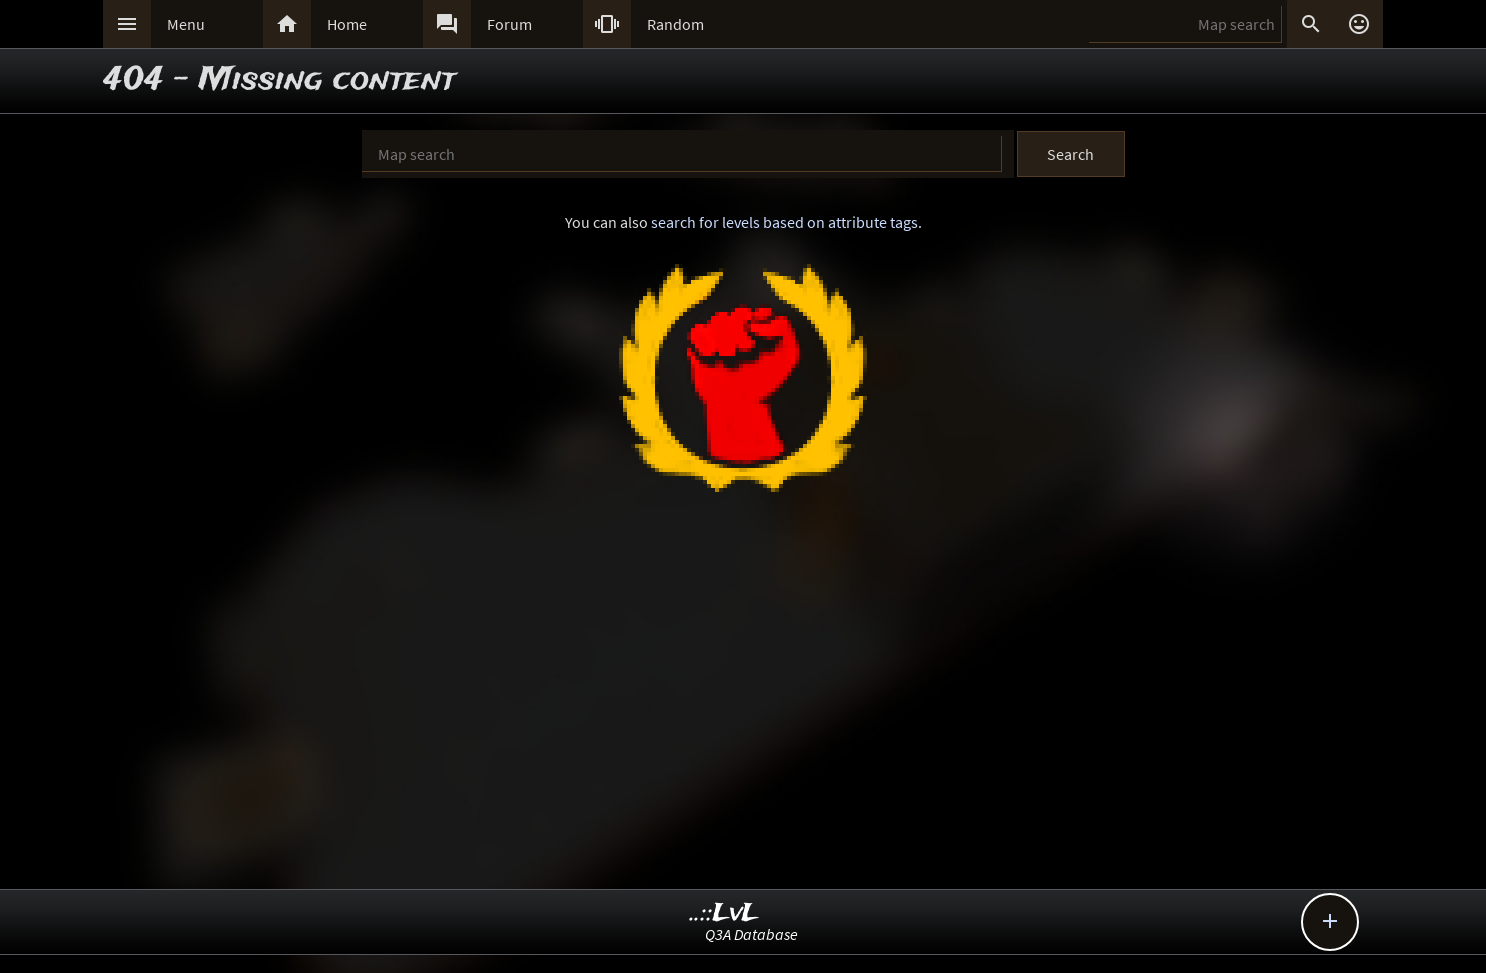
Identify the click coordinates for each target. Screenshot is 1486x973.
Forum (509, 24)
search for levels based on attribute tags (784, 222)
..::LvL (724, 913)
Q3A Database (751, 934)
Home (347, 24)
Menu (186, 24)
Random (675, 24)
